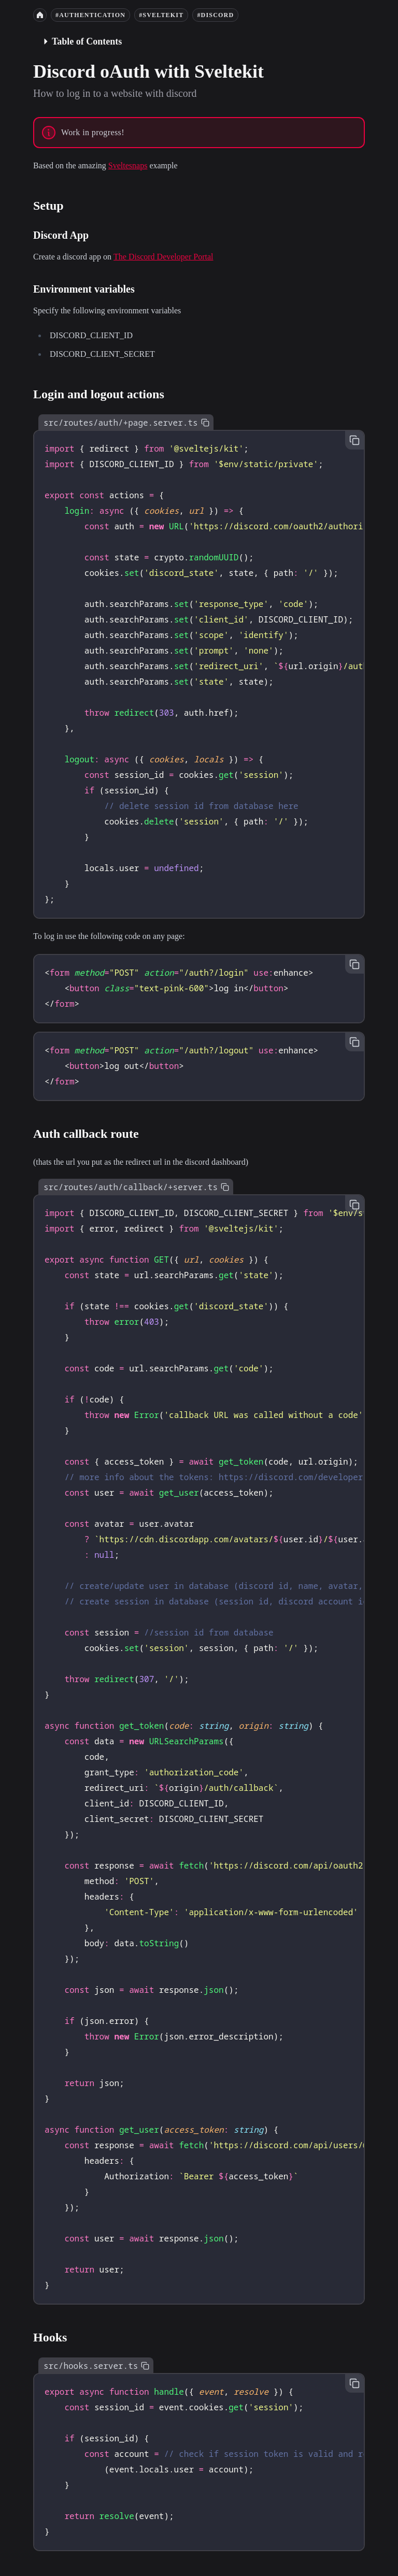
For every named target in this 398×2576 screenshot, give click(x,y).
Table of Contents (81, 41)
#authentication (90, 15)
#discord (215, 15)
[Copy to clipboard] (205, 422)
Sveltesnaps (128, 165)
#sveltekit (161, 15)
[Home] (40, 15)
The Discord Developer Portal (163, 256)
